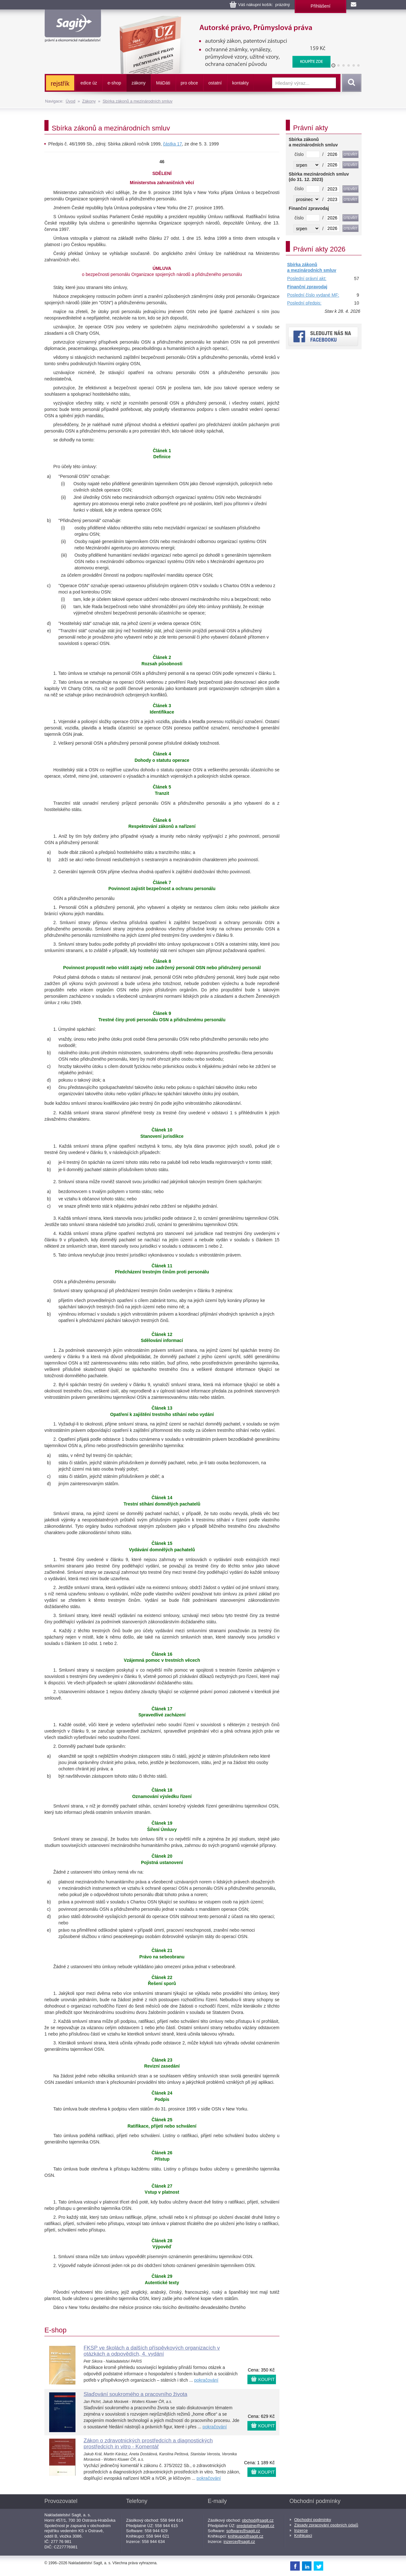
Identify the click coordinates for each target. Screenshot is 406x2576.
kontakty (240, 82)
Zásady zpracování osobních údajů (326, 2525)
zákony (139, 82)
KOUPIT (266, 2379)
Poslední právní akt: (306, 278)
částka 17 (172, 143)
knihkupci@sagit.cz (245, 2536)
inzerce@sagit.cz (239, 2541)
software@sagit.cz (243, 2530)
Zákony (89, 101)
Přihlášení (320, 6)
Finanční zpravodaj (307, 286)
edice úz (89, 82)
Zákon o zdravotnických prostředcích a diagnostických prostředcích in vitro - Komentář (148, 2444)
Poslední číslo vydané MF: (313, 295)
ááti (163, 82)
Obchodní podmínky (312, 2519)
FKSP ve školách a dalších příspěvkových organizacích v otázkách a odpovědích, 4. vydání (152, 2351)
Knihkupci (303, 2535)
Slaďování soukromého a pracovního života (135, 2394)
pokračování (206, 2380)
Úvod (70, 101)
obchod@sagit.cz (258, 2520)
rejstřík (60, 83)
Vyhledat (350, 82)
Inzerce (301, 2530)
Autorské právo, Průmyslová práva (221, 19)
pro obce (189, 82)
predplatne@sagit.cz (255, 2525)
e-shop (114, 82)
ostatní (215, 82)
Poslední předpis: (304, 302)
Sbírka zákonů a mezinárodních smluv (137, 101)
